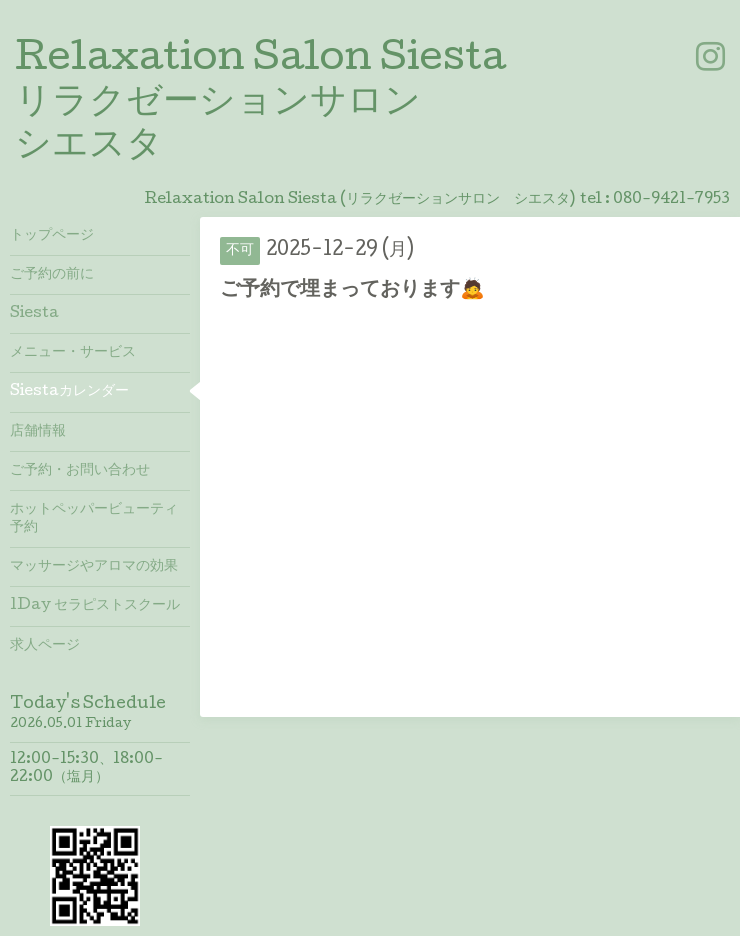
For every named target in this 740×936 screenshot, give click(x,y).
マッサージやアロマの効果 (94, 567)
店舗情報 (38, 432)
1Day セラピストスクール (95, 606)
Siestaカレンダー (69, 392)
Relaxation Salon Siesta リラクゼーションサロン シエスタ (260, 104)
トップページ (52, 236)
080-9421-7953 (671, 200)
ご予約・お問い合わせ (80, 471)
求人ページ (45, 646)
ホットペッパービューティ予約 (94, 519)
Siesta (34, 314)
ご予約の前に (52, 275)
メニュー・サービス (73, 353)
